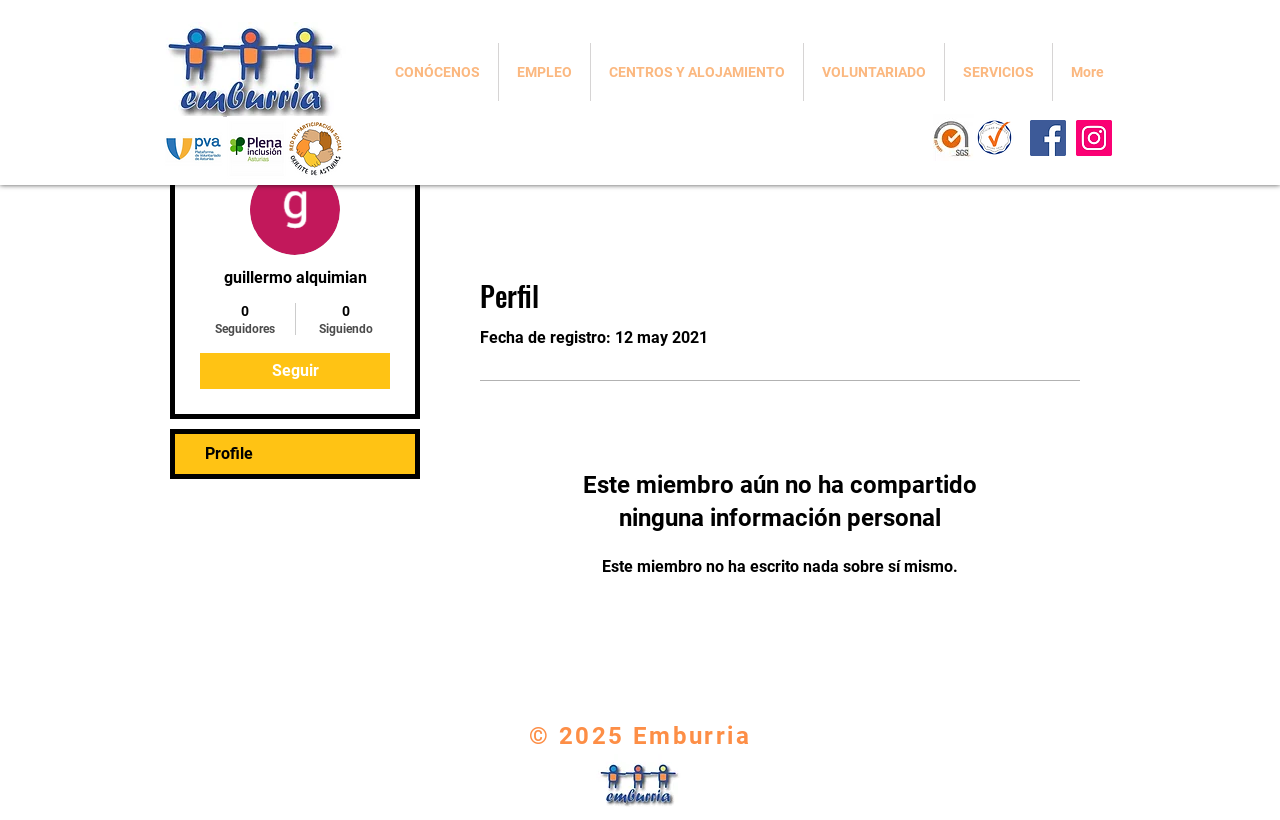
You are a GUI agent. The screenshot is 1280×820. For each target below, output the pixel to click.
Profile (229, 453)
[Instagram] (1094, 138)
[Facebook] (1048, 138)
